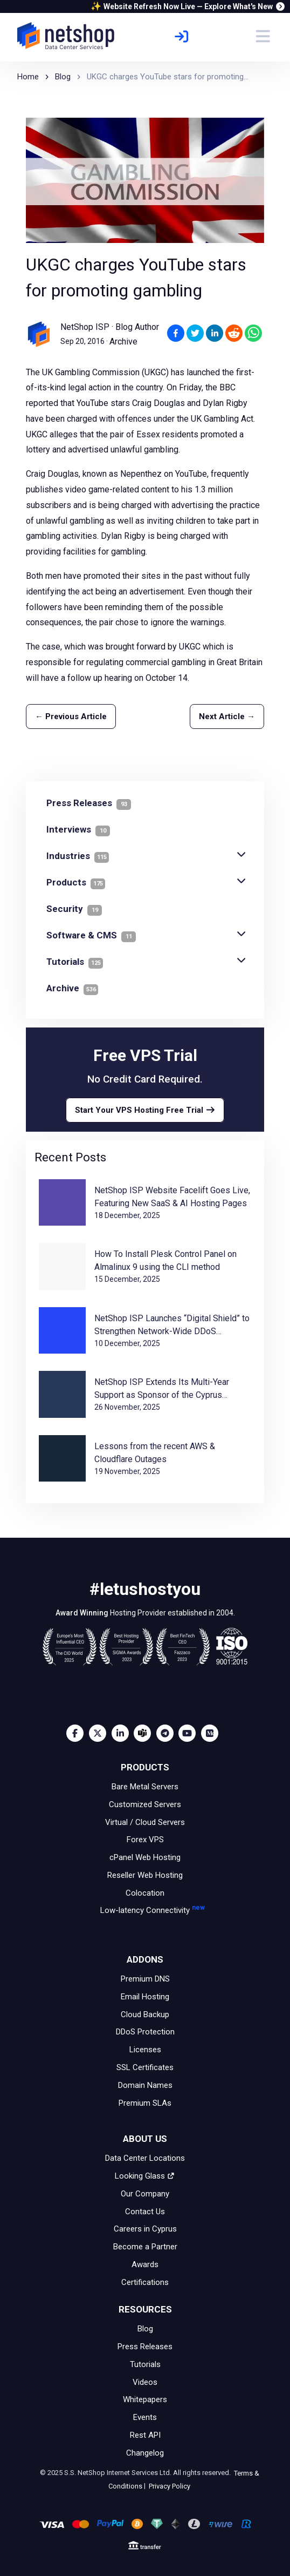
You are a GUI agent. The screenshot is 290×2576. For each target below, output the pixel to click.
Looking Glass (145, 2176)
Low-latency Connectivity (145, 1917)
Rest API (145, 2435)
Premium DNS (145, 1979)
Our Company (145, 2194)
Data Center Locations (145, 2158)
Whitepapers (145, 2399)
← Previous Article (71, 716)
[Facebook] (77, 1733)
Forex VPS (145, 1839)
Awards (145, 2264)
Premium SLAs (145, 2102)
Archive (123, 342)
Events (145, 2417)
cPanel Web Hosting (145, 1857)
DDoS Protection (145, 2032)
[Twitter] (100, 1733)
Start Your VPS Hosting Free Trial (145, 1110)
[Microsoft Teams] (145, 1733)
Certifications (145, 2282)
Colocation (145, 1892)
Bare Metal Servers (145, 1786)
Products (75, 882)
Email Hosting (145, 1997)
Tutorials (74, 961)
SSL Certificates (145, 2067)
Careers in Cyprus (145, 2229)
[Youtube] (189, 1733)
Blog (145, 2329)
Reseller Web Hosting (145, 1875)
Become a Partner (145, 2247)
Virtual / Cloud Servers (145, 1822)
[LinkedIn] (123, 1733)
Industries (77, 855)
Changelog (145, 2453)
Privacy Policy (168, 2486)
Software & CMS (91, 935)
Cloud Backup (145, 2014)
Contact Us (145, 2211)
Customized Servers (145, 1804)
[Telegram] (167, 1733)
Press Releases (145, 2346)
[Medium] (212, 1733)
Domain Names (145, 2085)
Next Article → (227, 716)
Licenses (145, 2049)
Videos (145, 2381)
